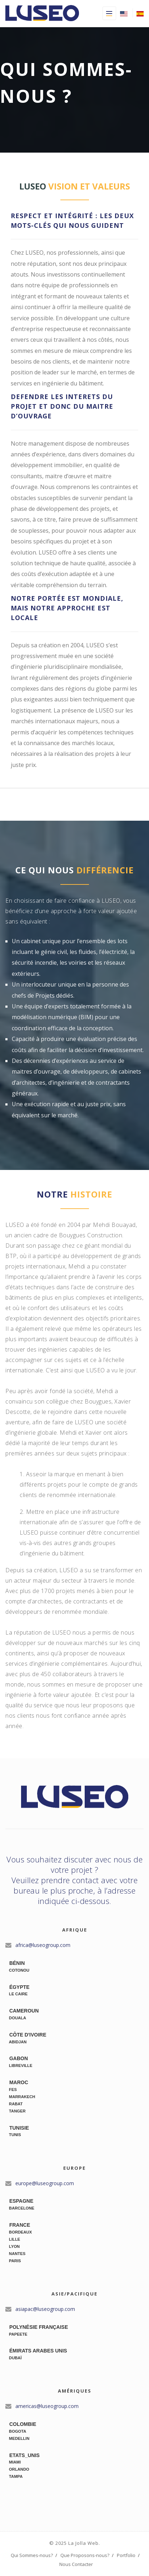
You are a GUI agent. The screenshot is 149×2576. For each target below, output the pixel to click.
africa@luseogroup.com (42, 1945)
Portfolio (126, 2555)
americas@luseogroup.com (46, 2406)
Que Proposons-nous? (84, 2555)
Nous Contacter (76, 2564)
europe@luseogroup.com (44, 2183)
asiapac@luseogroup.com (44, 2309)
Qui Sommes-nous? (32, 2555)
